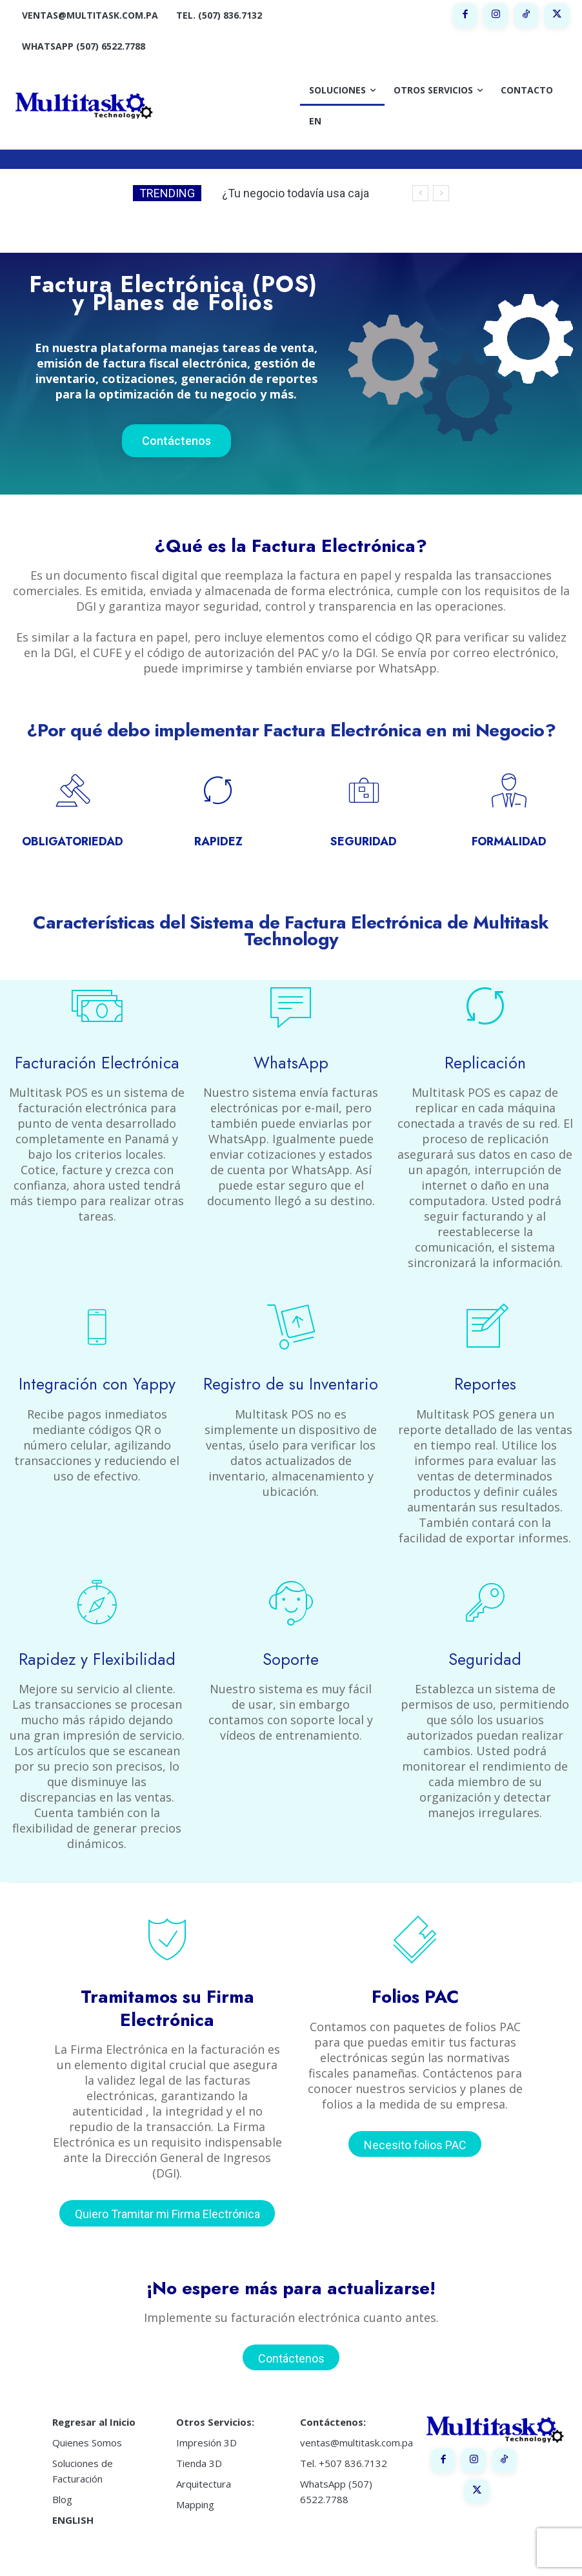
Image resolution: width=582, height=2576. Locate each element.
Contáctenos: (333, 2395)
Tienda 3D (199, 2436)
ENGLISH (73, 2493)
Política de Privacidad (411, 2555)
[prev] (420, 193)
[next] (441, 193)
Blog (62, 2472)
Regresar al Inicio (93, 2395)
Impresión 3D (206, 2416)
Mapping (195, 2478)
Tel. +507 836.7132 (343, 2436)
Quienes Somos (87, 2416)
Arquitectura (203, 2457)
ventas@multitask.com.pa (356, 2416)
